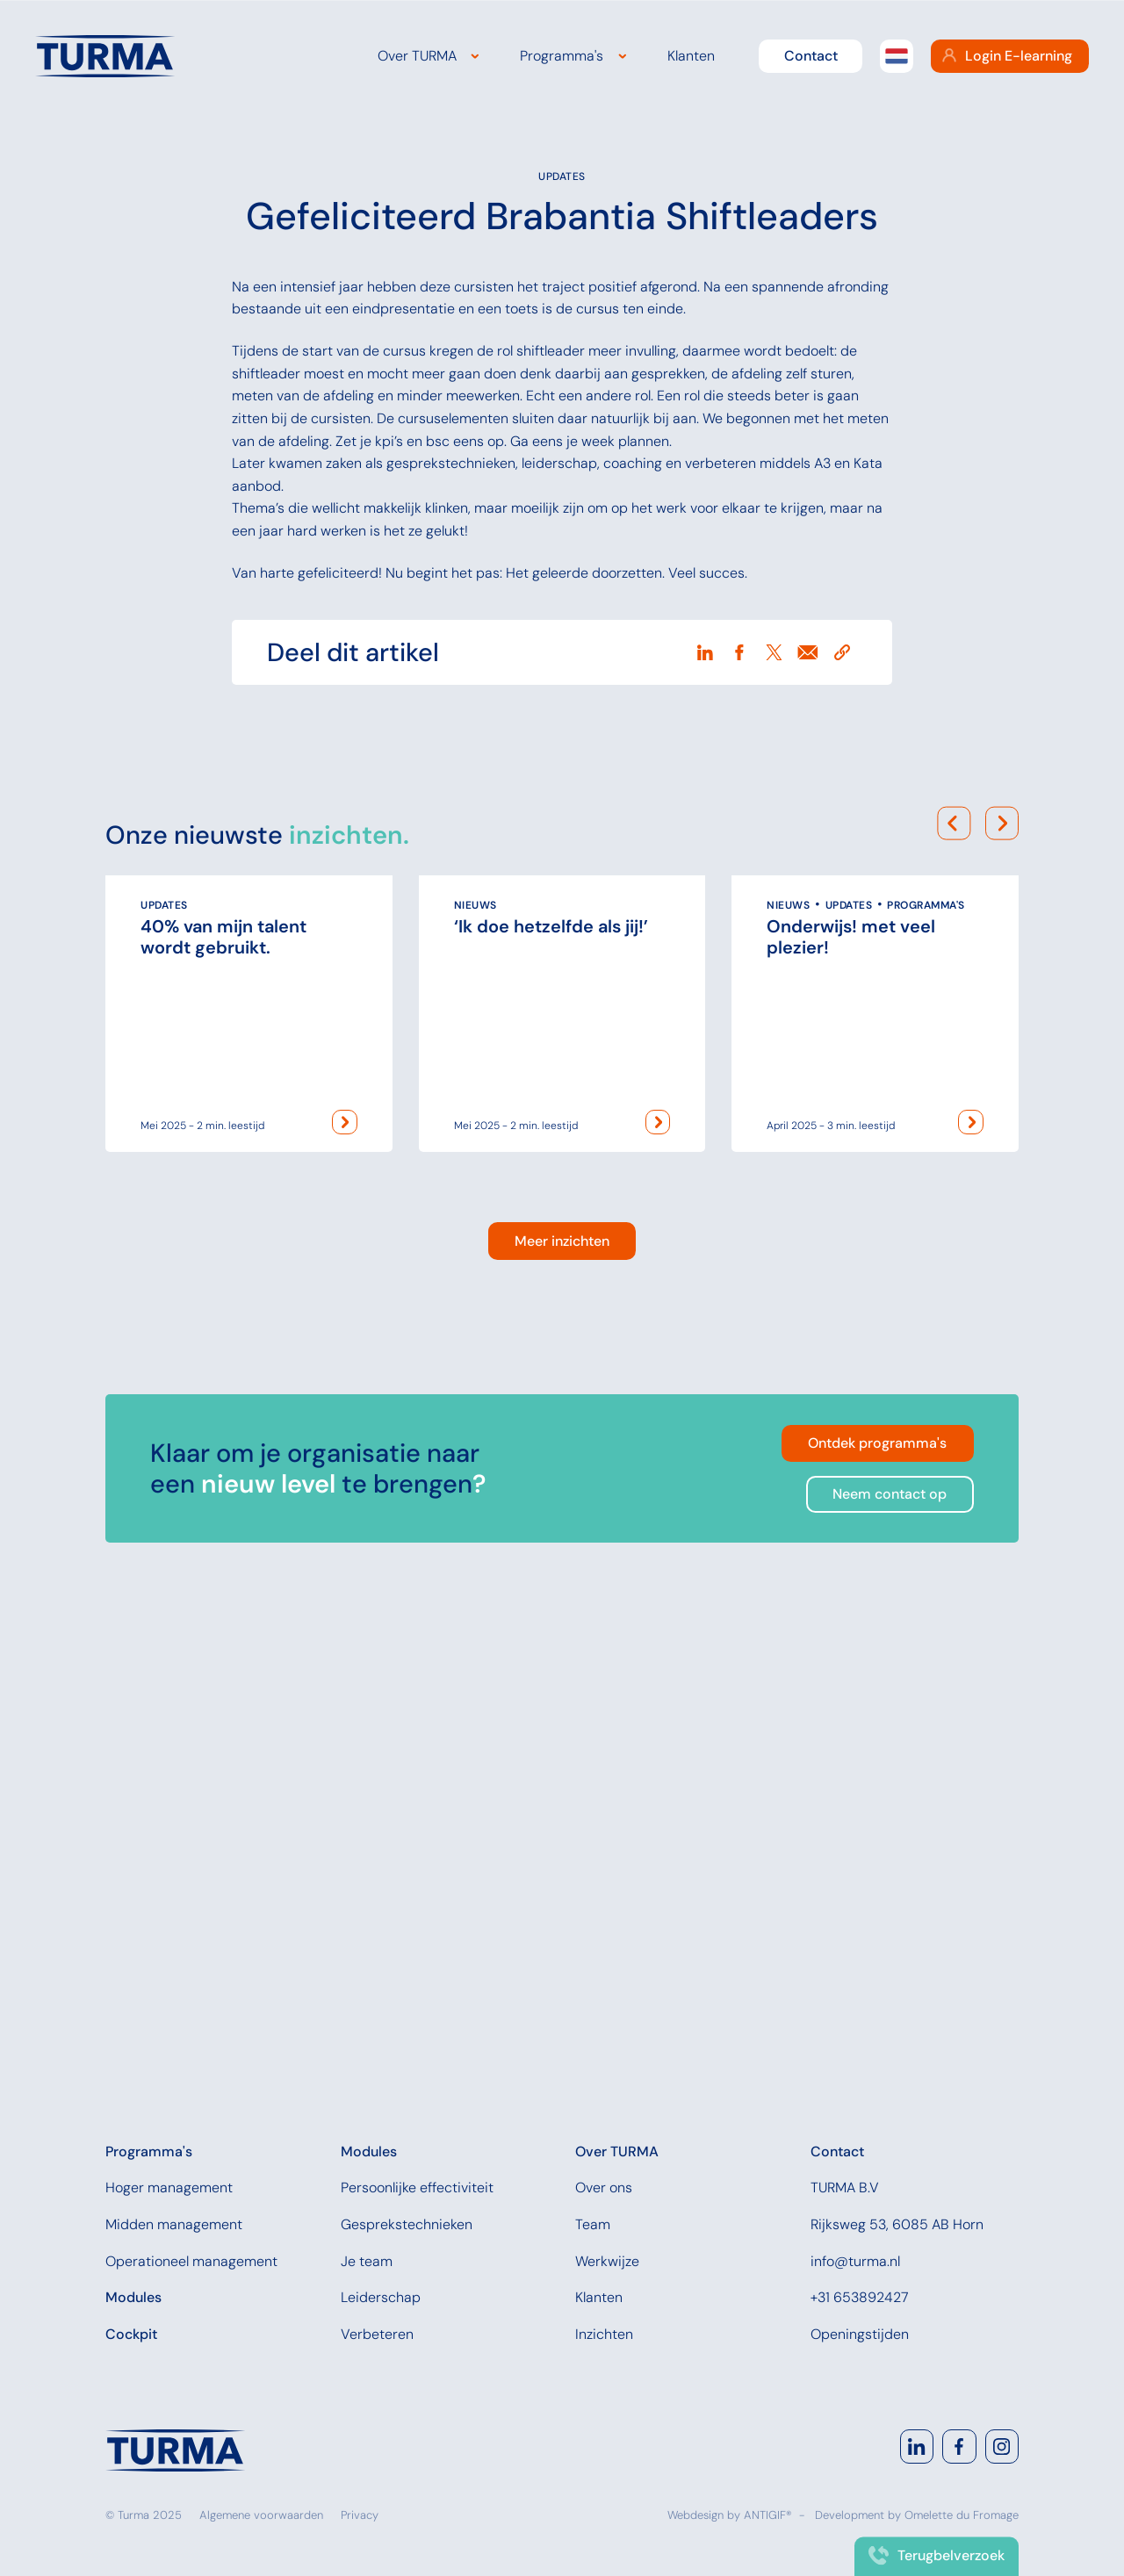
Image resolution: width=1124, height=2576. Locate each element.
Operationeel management (191, 2261)
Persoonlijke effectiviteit (417, 2187)
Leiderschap (381, 2297)
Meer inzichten (562, 1704)
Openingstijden (860, 2334)
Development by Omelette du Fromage (917, 2515)
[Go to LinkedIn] (916, 2446)
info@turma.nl (855, 2261)
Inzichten (604, 2334)
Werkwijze (607, 2261)
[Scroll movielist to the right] (1002, 1222)
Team (592, 2224)
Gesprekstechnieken (406, 2224)
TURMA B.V (845, 2187)
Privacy (359, 2515)
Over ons (603, 2187)
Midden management (173, 2224)
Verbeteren (377, 2334)
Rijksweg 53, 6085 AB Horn (897, 2224)
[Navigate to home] (175, 2450)
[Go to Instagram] (1002, 2446)
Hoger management (169, 2187)
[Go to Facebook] (959, 2446)
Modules (133, 2297)
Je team (367, 2261)
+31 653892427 (860, 2297)
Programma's (561, 56)
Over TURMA (417, 56)
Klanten (691, 56)
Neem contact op (889, 1956)
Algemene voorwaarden (261, 2515)
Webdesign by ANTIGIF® (729, 2515)
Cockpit (131, 2334)
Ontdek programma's (877, 1905)
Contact (811, 56)
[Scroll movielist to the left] (953, 1222)
